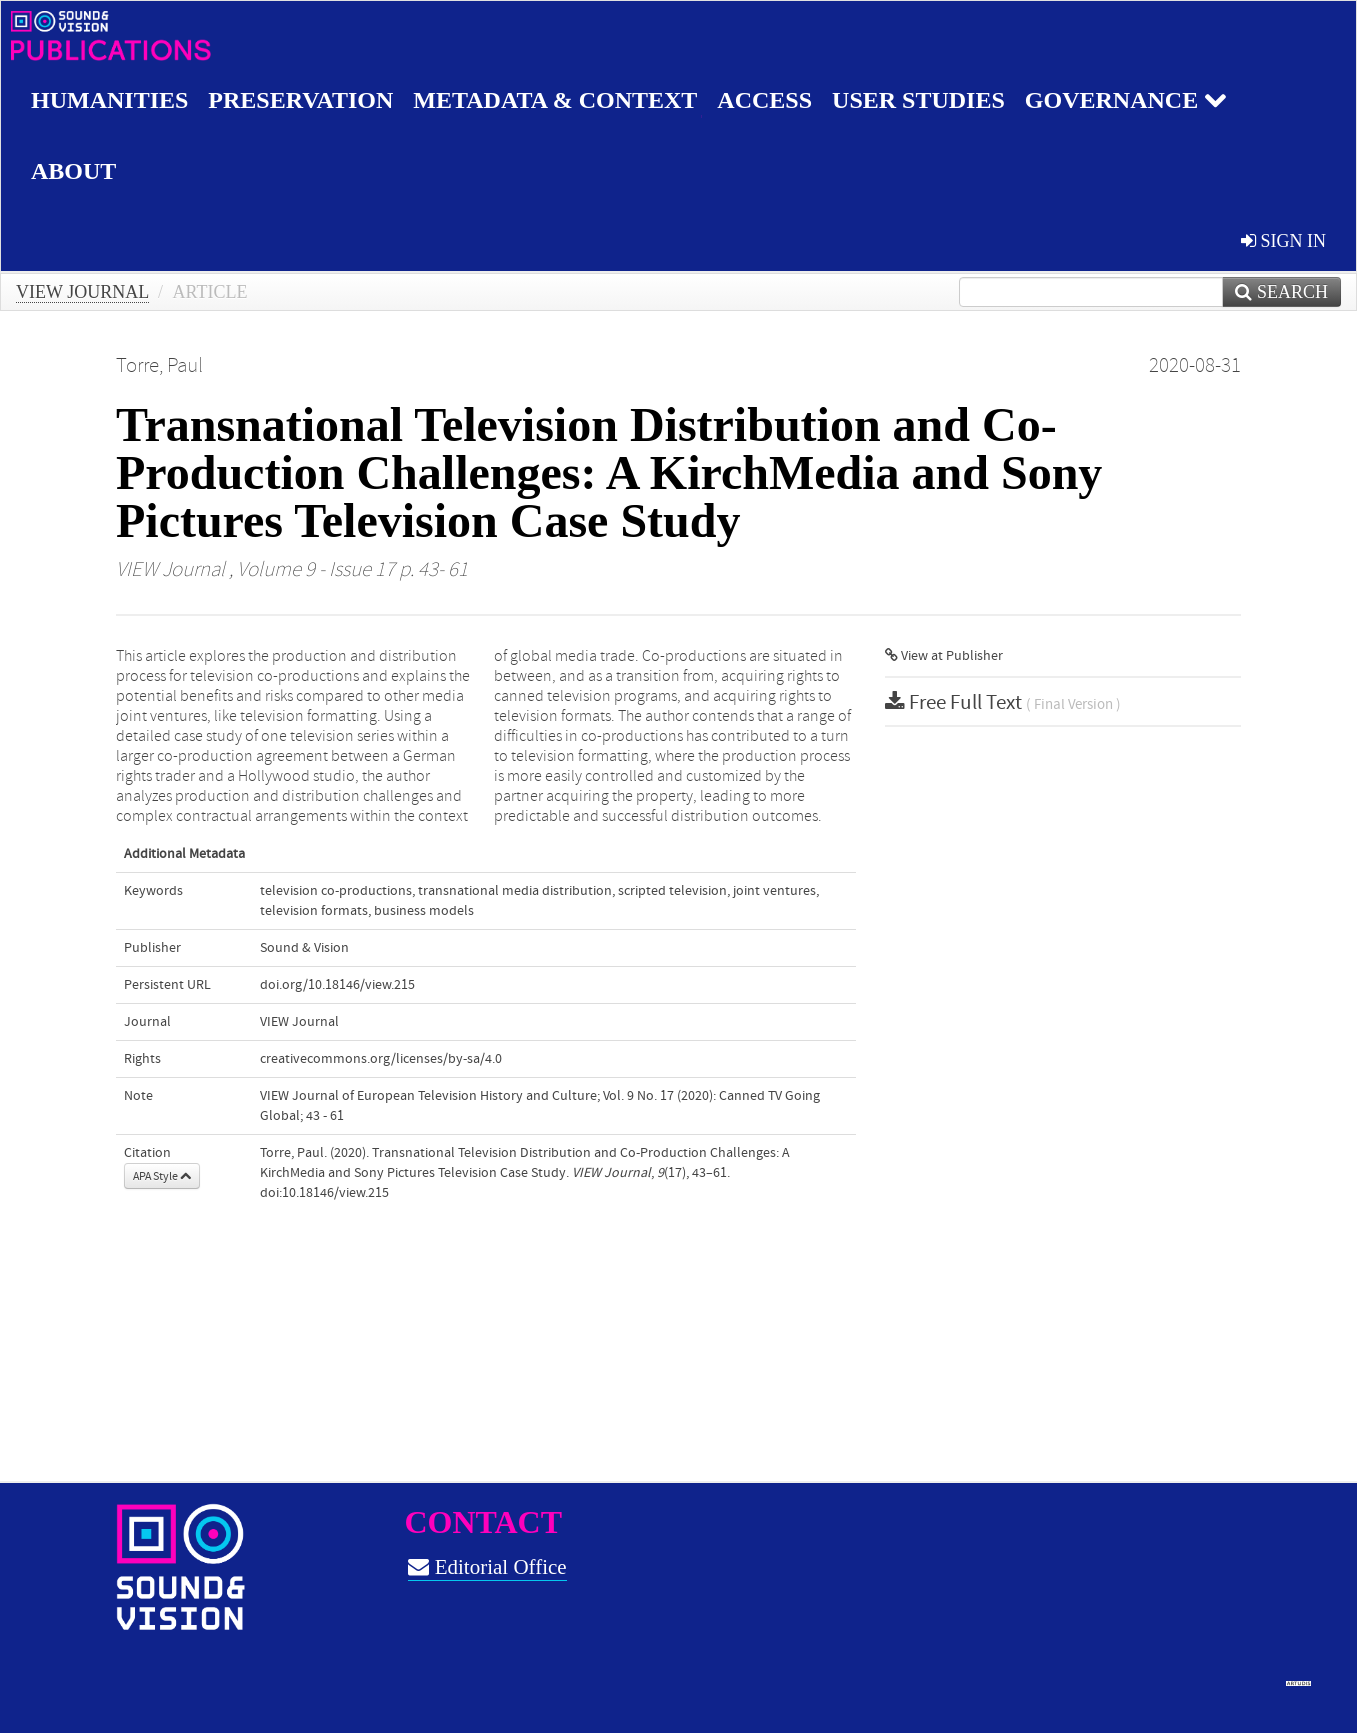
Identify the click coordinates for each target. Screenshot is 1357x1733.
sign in (1283, 241)
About (73, 171)
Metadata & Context (555, 100)
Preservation (300, 100)
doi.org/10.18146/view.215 (337, 985)
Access (764, 100)
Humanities (109, 100)
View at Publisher (944, 656)
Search (1281, 292)
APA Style (162, 1176)
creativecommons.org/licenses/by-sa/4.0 (381, 1059)
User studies (918, 100)
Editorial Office (487, 1567)
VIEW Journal (82, 292)
